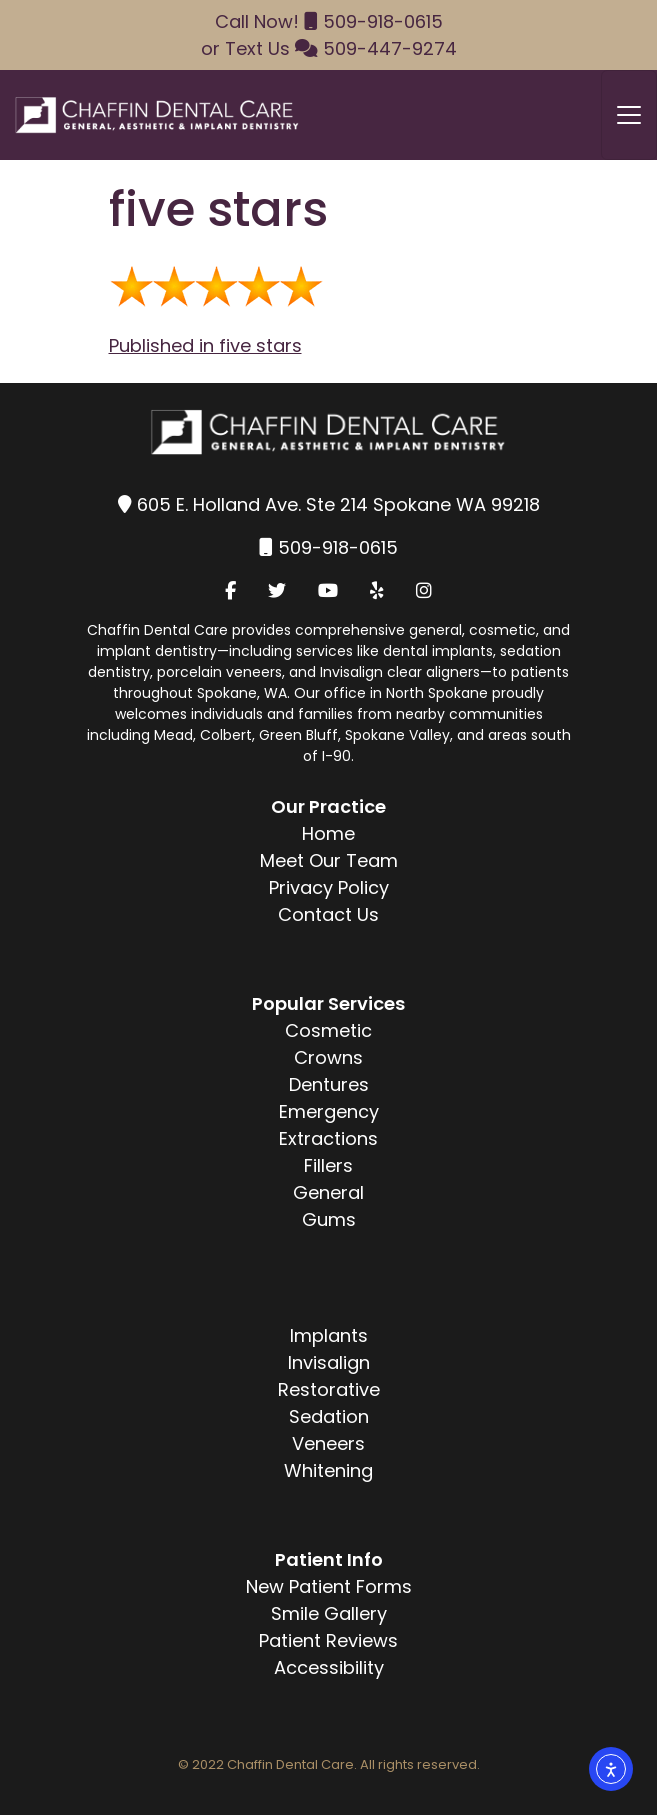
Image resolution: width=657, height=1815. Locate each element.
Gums (329, 1219)
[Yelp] (377, 590)
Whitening (328, 1470)
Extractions (328, 1138)
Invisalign (329, 1362)
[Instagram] (424, 590)
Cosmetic (328, 1030)
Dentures (329, 1084)
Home (328, 833)
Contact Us (328, 914)
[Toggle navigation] (629, 115)
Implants (329, 1335)
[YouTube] (328, 590)
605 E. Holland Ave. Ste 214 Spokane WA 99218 (338, 504)
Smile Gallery (329, 1613)
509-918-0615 (383, 21)
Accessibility (329, 1667)
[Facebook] (230, 590)
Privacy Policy (329, 887)
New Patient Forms (329, 1586)
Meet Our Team (329, 860)
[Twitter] (277, 590)
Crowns (328, 1057)
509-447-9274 (390, 48)
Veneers (328, 1443)
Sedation (329, 1416)
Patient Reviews (328, 1640)
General (328, 1192)
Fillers (328, 1165)
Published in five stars (205, 345)
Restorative (329, 1389)
